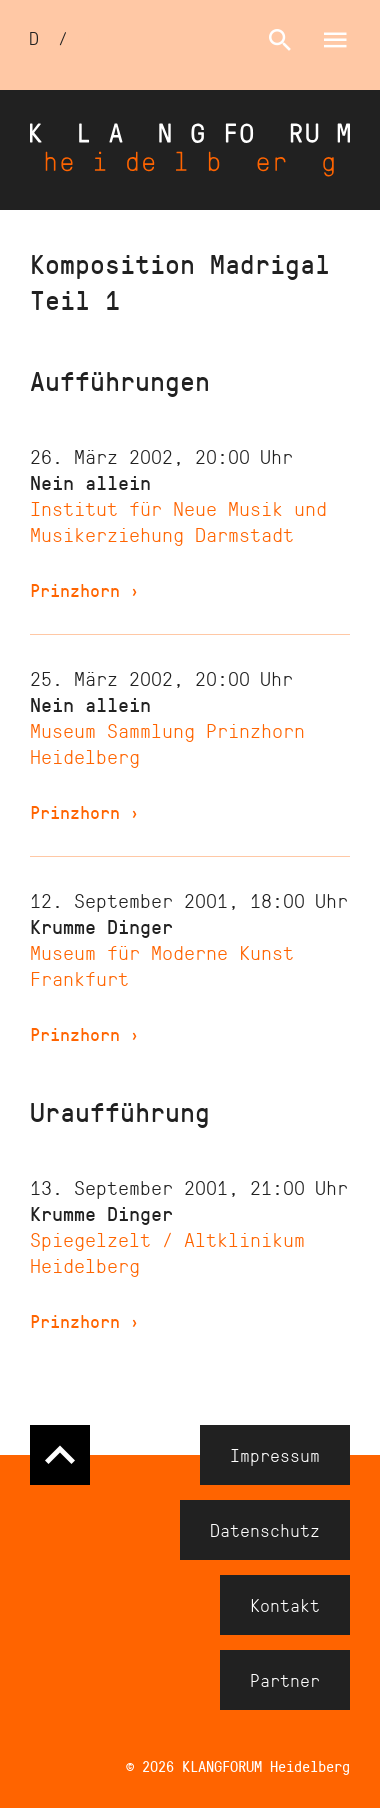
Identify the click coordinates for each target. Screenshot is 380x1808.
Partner (285, 1680)
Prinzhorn (85, 590)
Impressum (275, 1455)
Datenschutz (265, 1530)
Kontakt (285, 1605)
